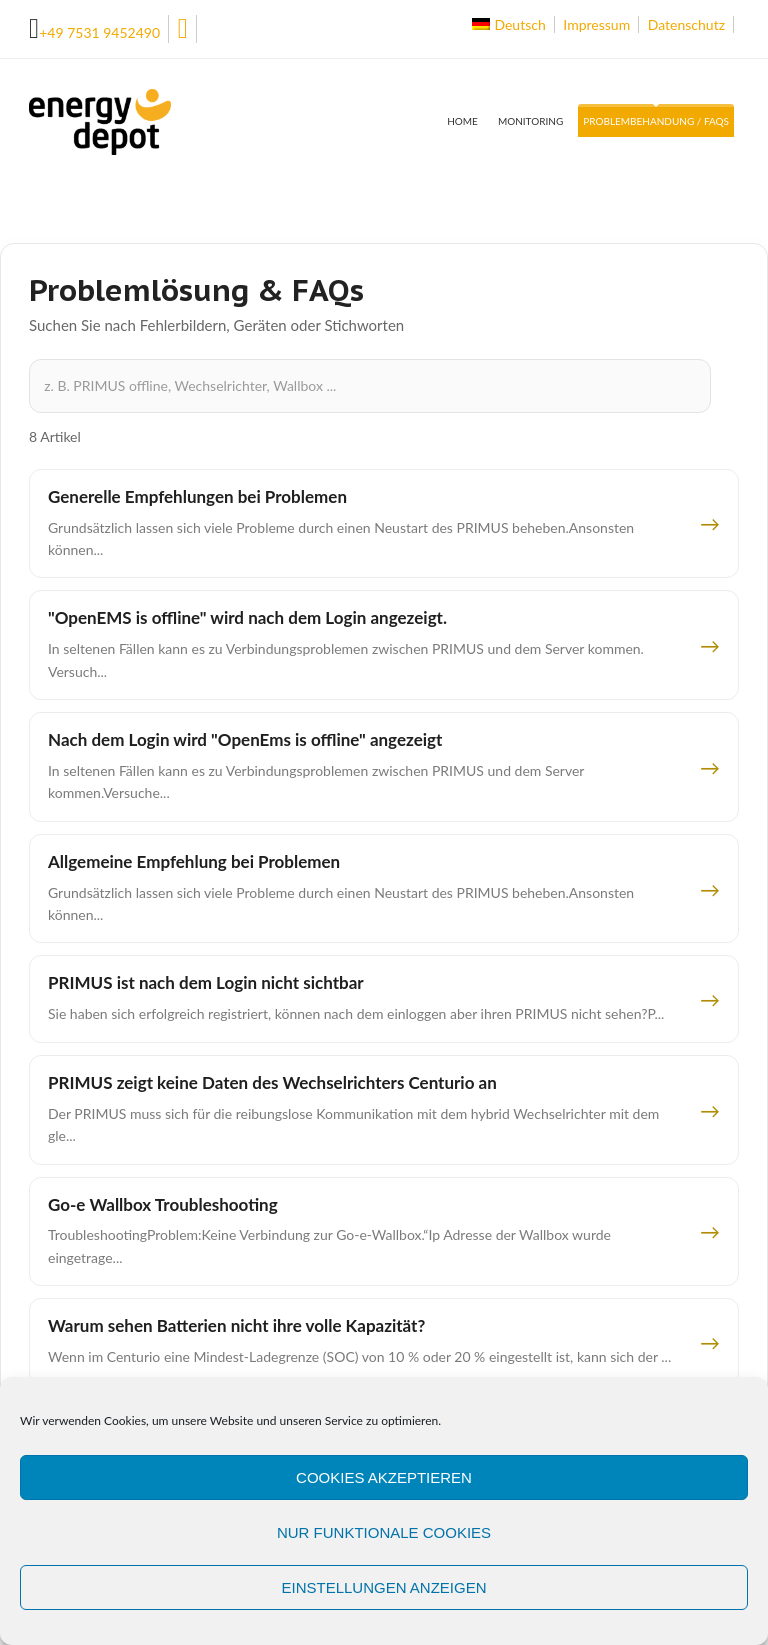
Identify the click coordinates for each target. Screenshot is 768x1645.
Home (462, 121)
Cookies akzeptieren (384, 1477)
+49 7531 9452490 (99, 32)
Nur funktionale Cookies (384, 1532)
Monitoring (530, 121)
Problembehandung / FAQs (656, 121)
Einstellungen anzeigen (383, 1587)
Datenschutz (686, 24)
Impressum (596, 24)
